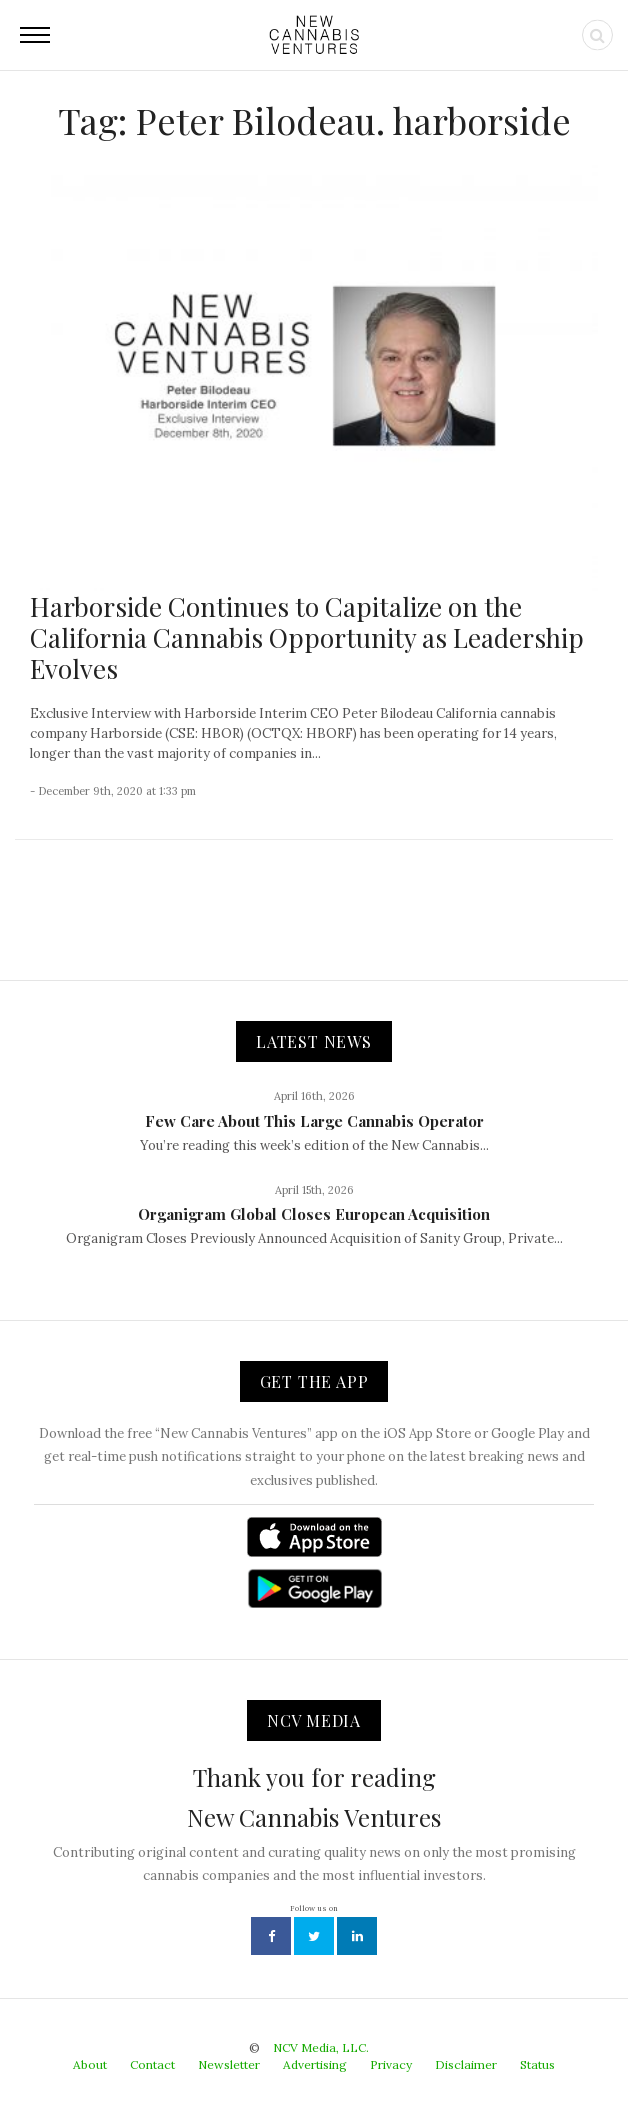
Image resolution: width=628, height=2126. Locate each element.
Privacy (391, 2064)
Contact (152, 2064)
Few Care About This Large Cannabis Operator (314, 1121)
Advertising (315, 2064)
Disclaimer (466, 2064)
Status (537, 2064)
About (90, 2064)
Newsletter (229, 2064)
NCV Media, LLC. (321, 2047)
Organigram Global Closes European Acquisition (314, 1214)
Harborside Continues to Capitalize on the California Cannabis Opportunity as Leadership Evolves (307, 637)
